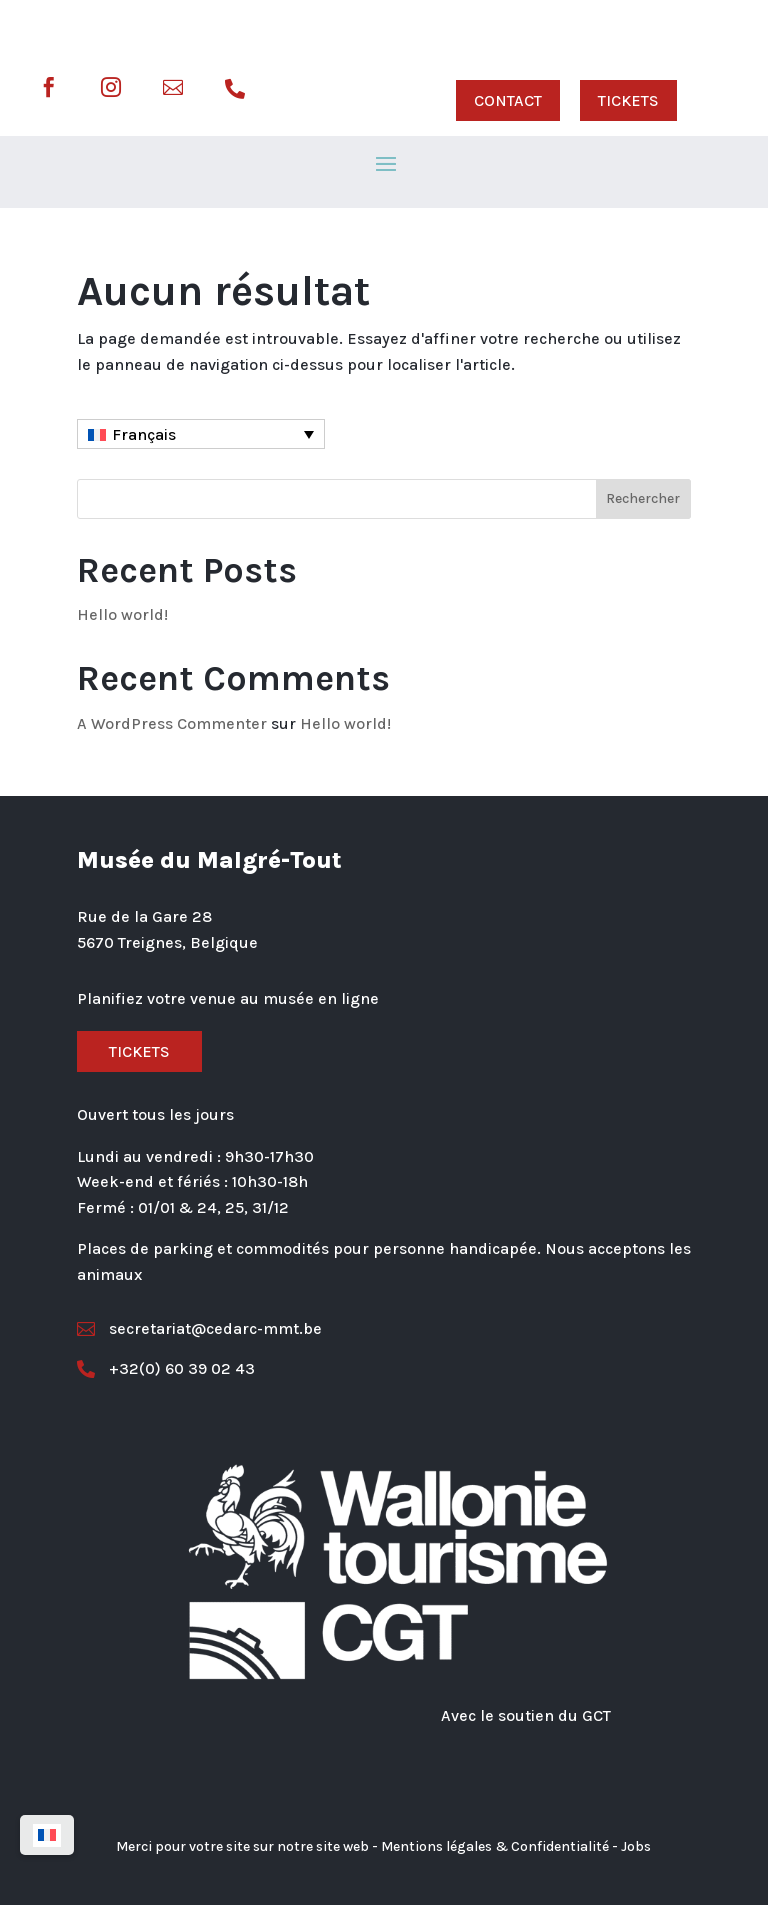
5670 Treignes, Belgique (167, 942)
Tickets (139, 1051)
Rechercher (643, 498)
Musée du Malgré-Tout (209, 860)
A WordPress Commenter (172, 723)
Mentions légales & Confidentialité (495, 1846)
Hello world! (122, 614)
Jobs (636, 1846)
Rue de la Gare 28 (144, 916)
